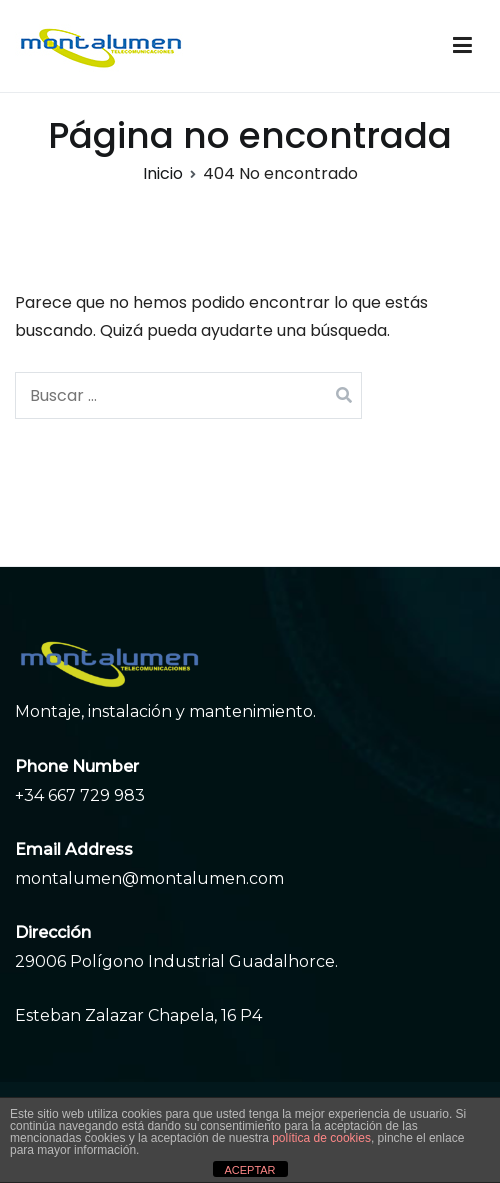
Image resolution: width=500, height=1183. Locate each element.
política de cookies (321, 1138)
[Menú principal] (462, 46)
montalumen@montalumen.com (149, 878)
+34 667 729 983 (80, 795)
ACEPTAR (249, 1170)
